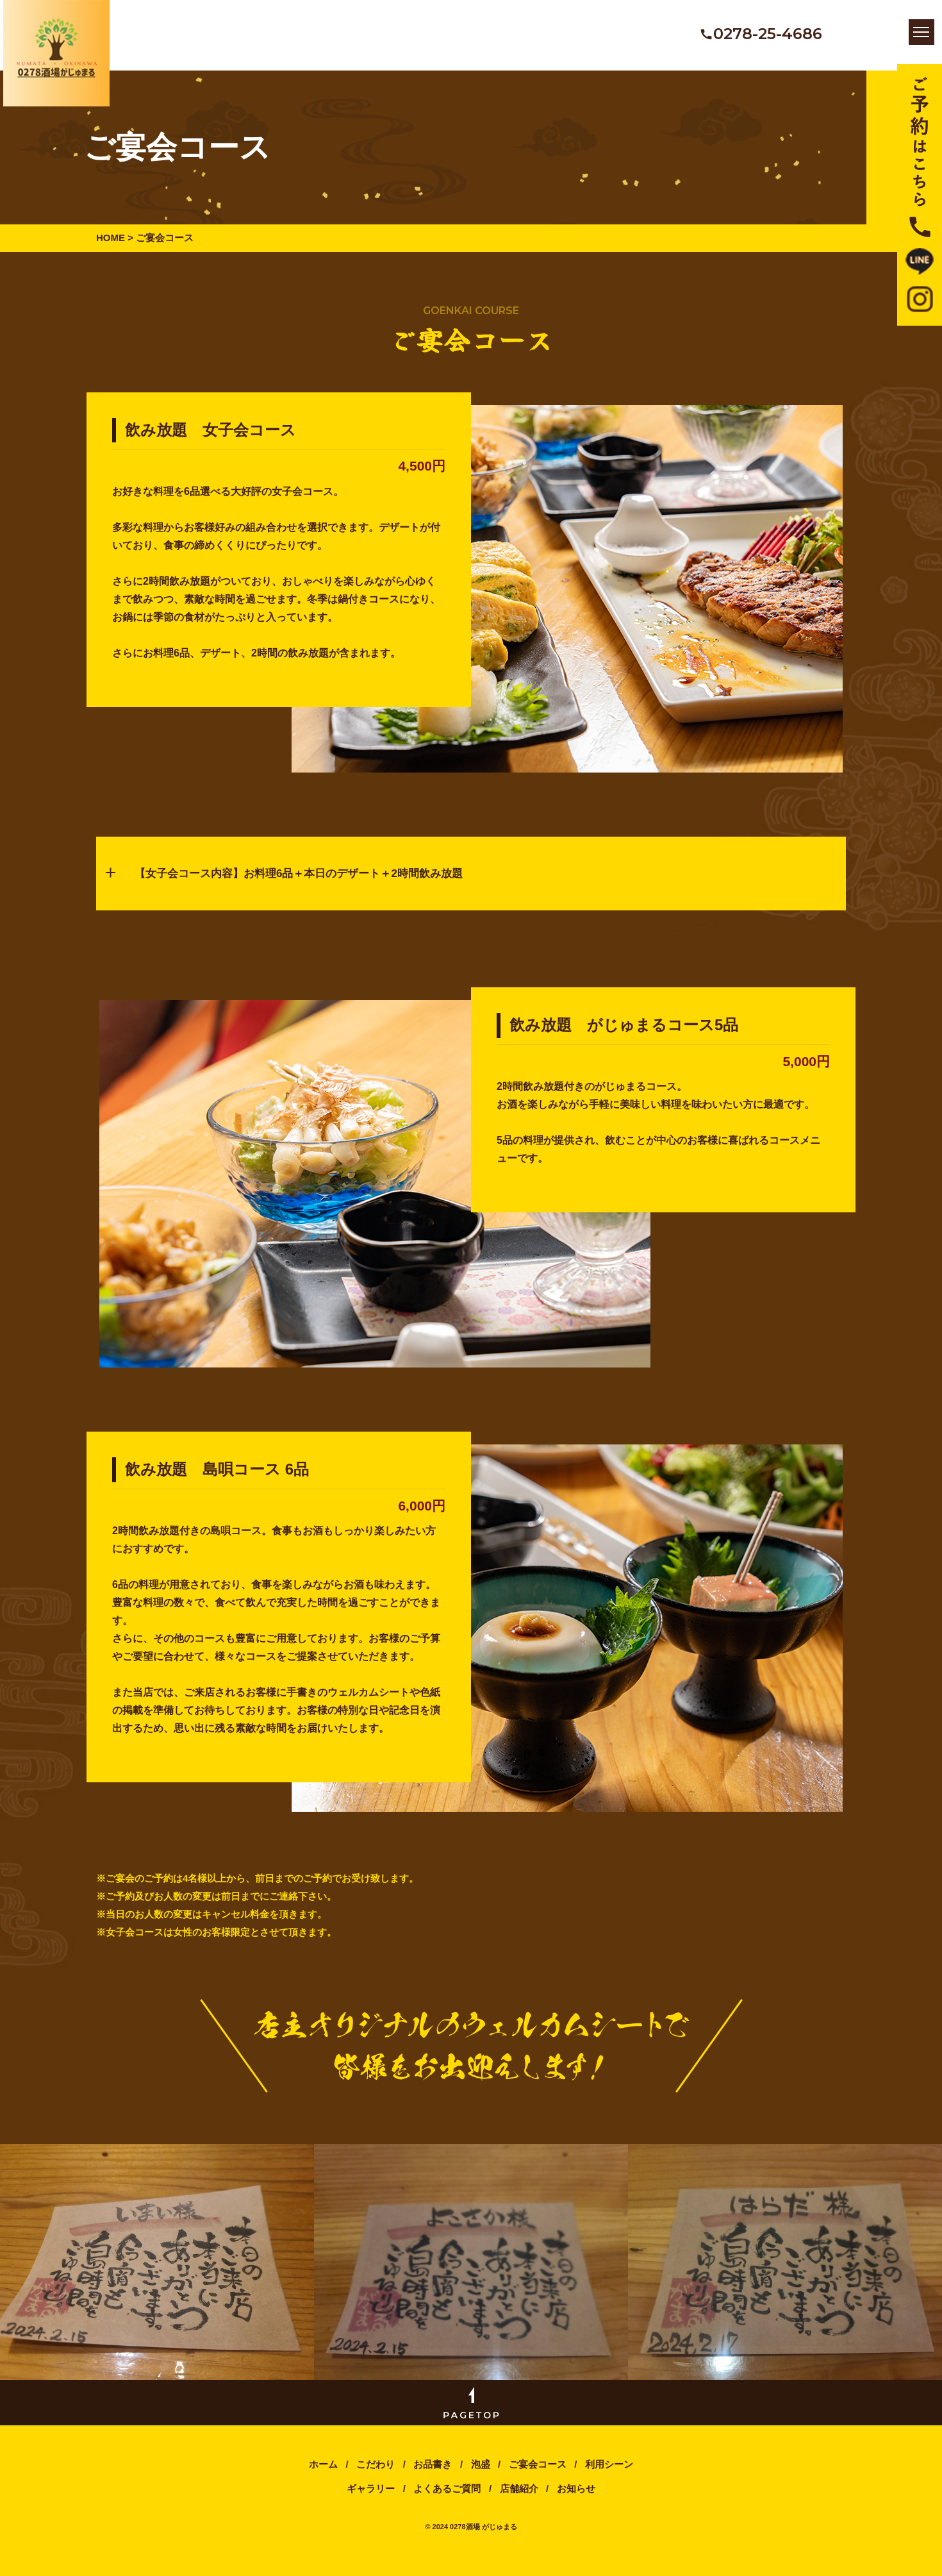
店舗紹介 (519, 2500)
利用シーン (609, 2476)
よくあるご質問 (447, 2500)
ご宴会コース (537, 2476)
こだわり (375, 2476)
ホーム (324, 2476)
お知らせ (576, 2500)
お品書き (432, 2476)
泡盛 (480, 2476)
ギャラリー (371, 2500)
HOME (110, 237)
